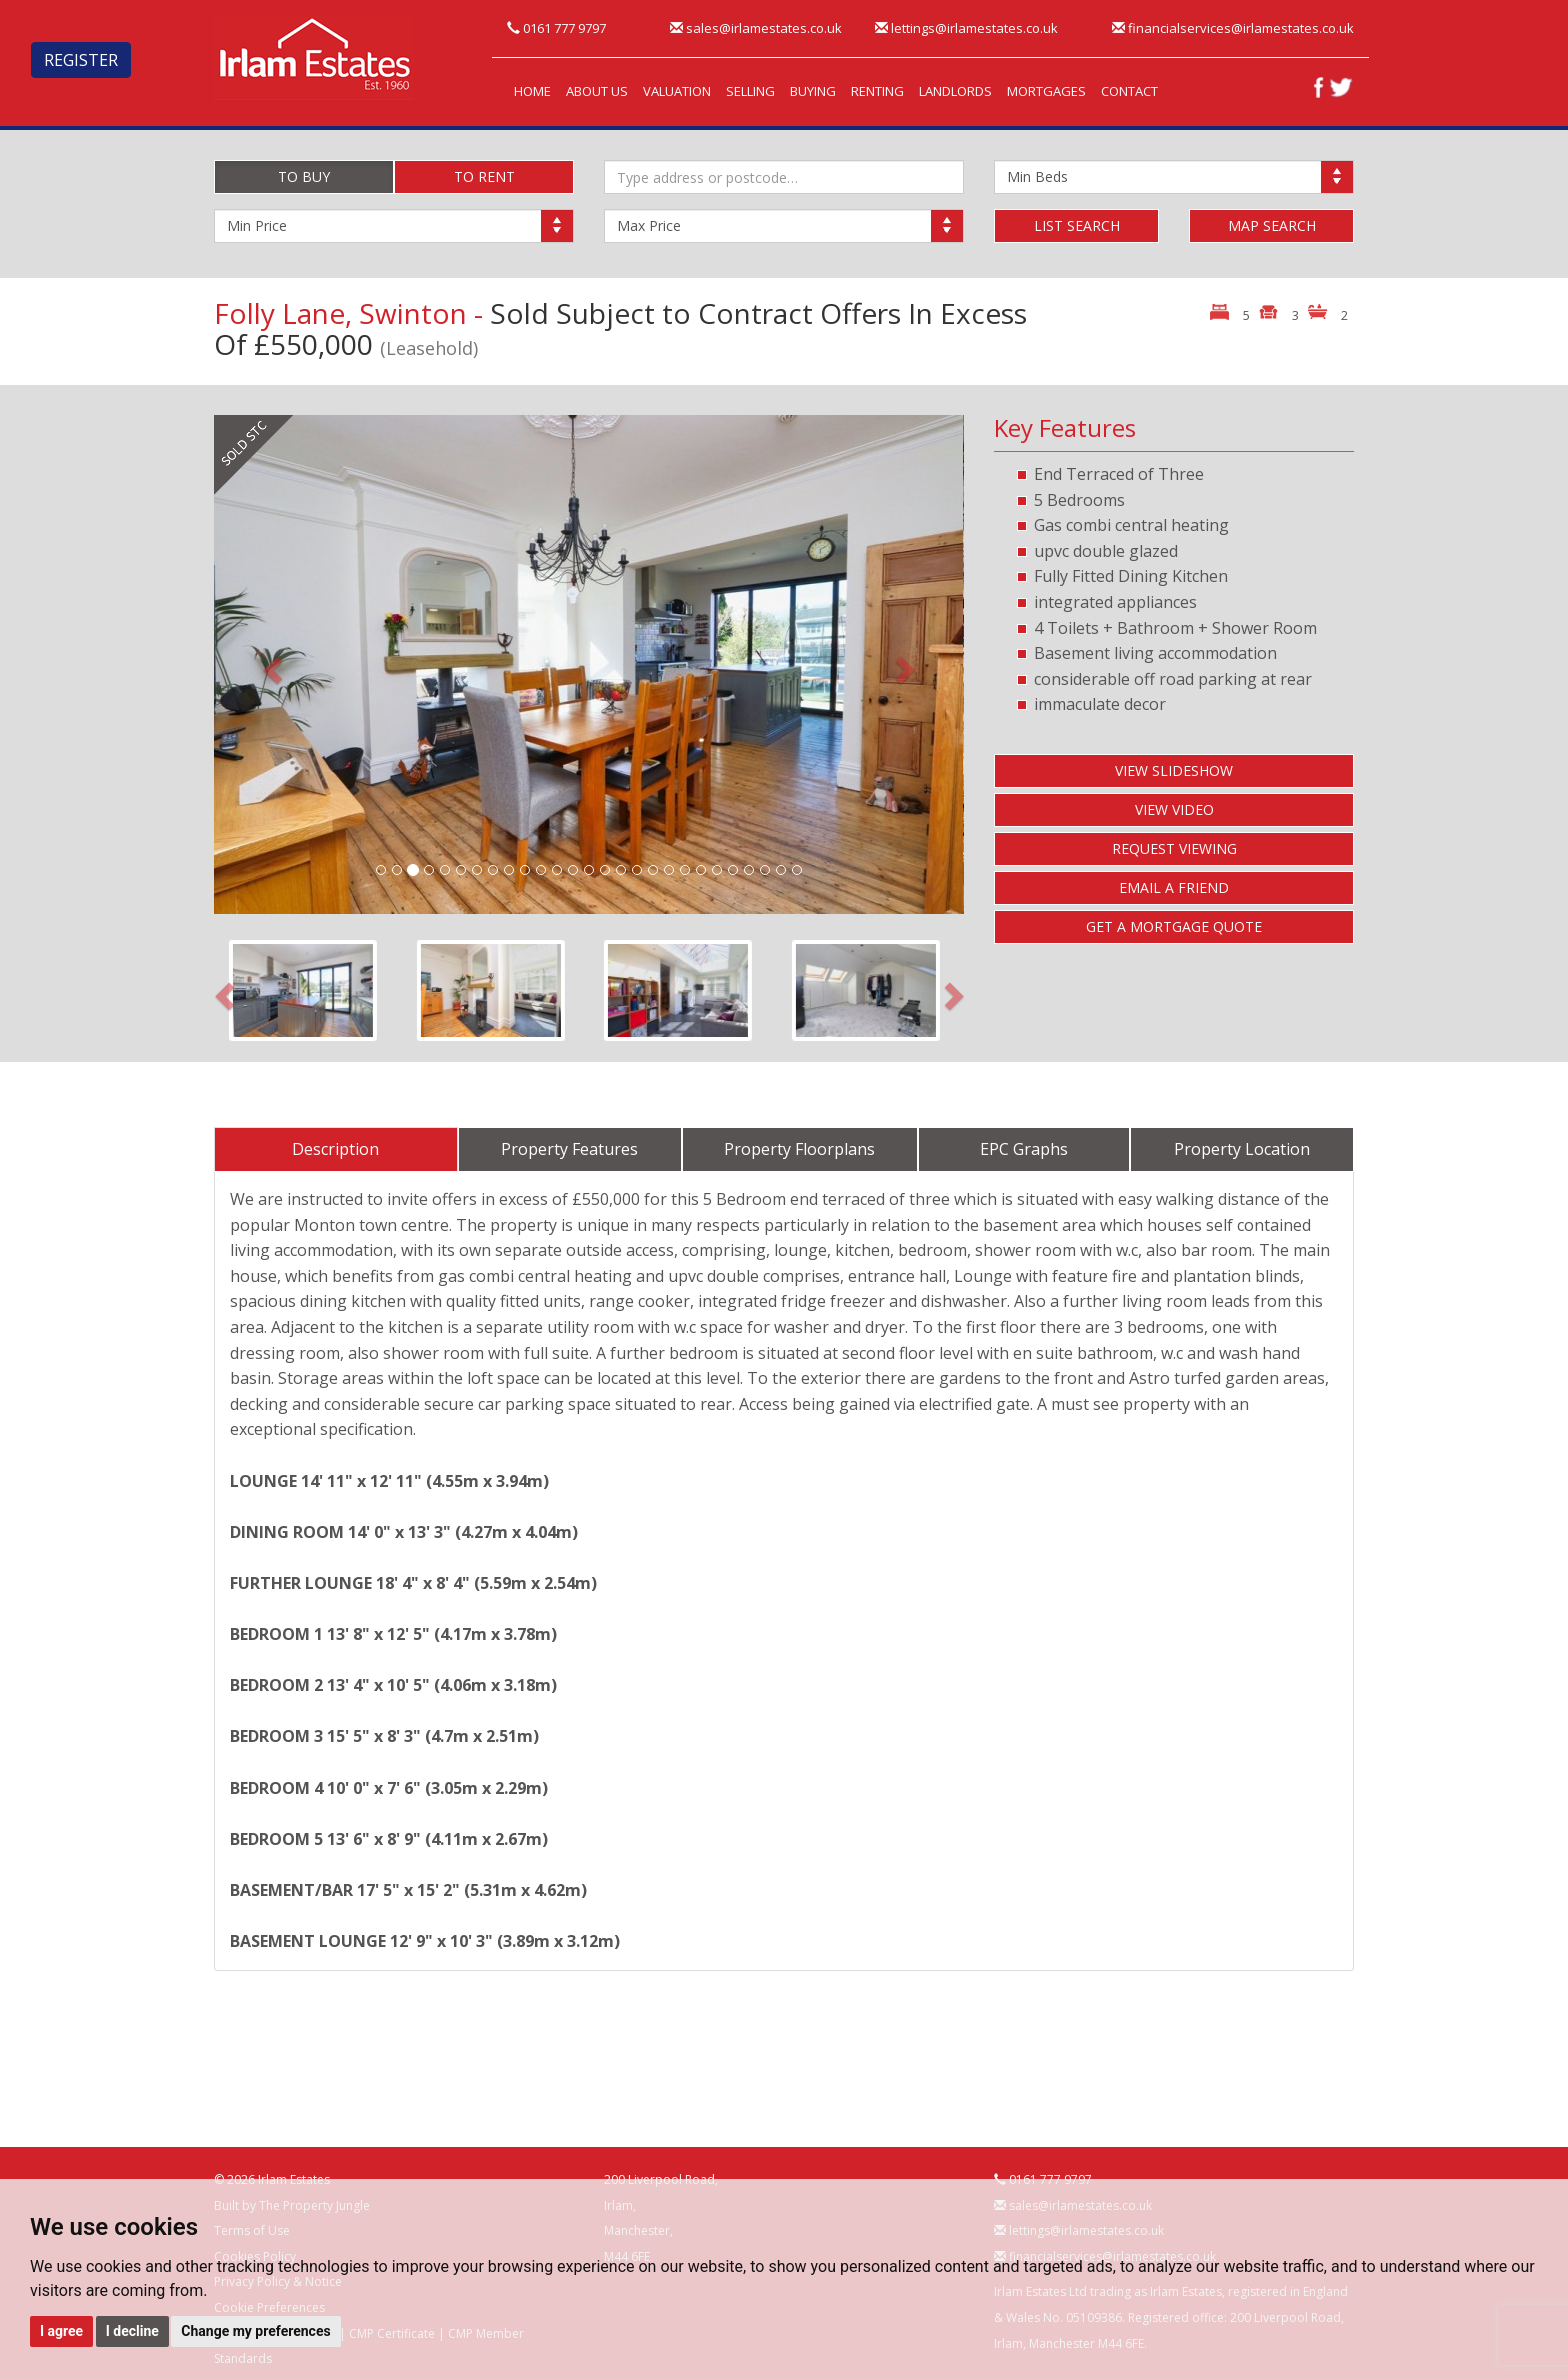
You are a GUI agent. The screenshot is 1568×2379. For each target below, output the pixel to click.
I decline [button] (132, 2331)
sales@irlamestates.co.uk (756, 28)
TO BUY (304, 176)
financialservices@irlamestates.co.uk (1233, 28)
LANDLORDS (955, 91)
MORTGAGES (1046, 91)
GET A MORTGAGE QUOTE (1174, 926)
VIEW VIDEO (1174, 809)
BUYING (813, 91)
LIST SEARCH (1077, 225)
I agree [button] (61, 2331)
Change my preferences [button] (255, 2331)
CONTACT (1129, 91)
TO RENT (484, 176)
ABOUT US (597, 91)
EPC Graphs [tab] (1024, 1149)
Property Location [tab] (1242, 1149)
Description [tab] (335, 1149)
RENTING (877, 91)
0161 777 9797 (556, 28)
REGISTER (81, 60)
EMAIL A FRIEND (1174, 887)
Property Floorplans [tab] (799, 1149)
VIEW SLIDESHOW (1174, 770)
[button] (270, 664)
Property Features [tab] (569, 1149)
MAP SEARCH (1272, 225)
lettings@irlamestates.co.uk (966, 28)
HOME (532, 91)
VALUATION (677, 91)
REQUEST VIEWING (1174, 848)
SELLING (750, 91)
